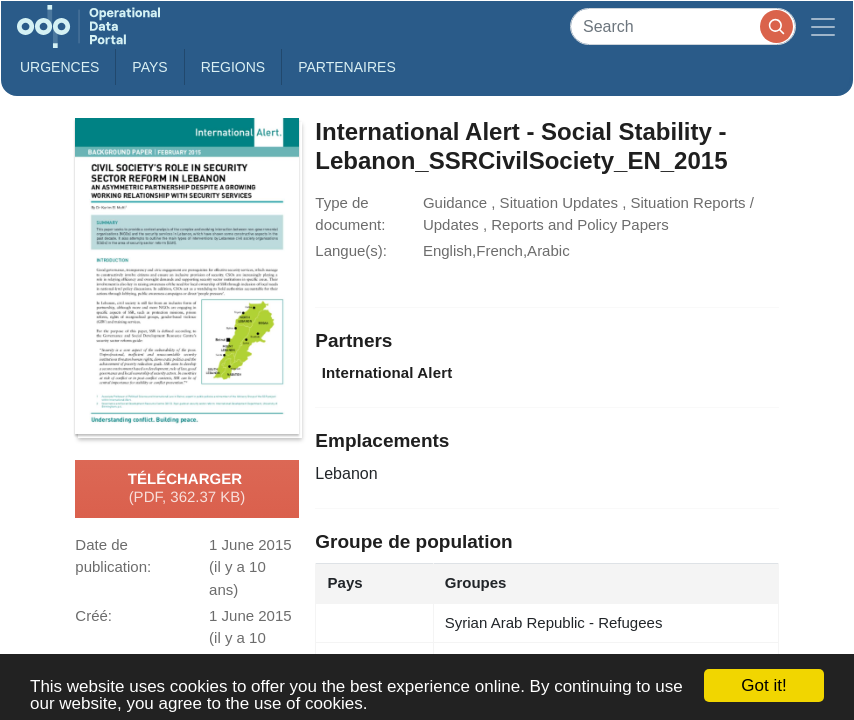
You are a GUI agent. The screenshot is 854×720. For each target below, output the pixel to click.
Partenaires (347, 67)
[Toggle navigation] (823, 26)
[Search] (683, 26)
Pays (149, 67)
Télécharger (187, 489)
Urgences (59, 67)
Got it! (763, 685)
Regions (233, 67)
